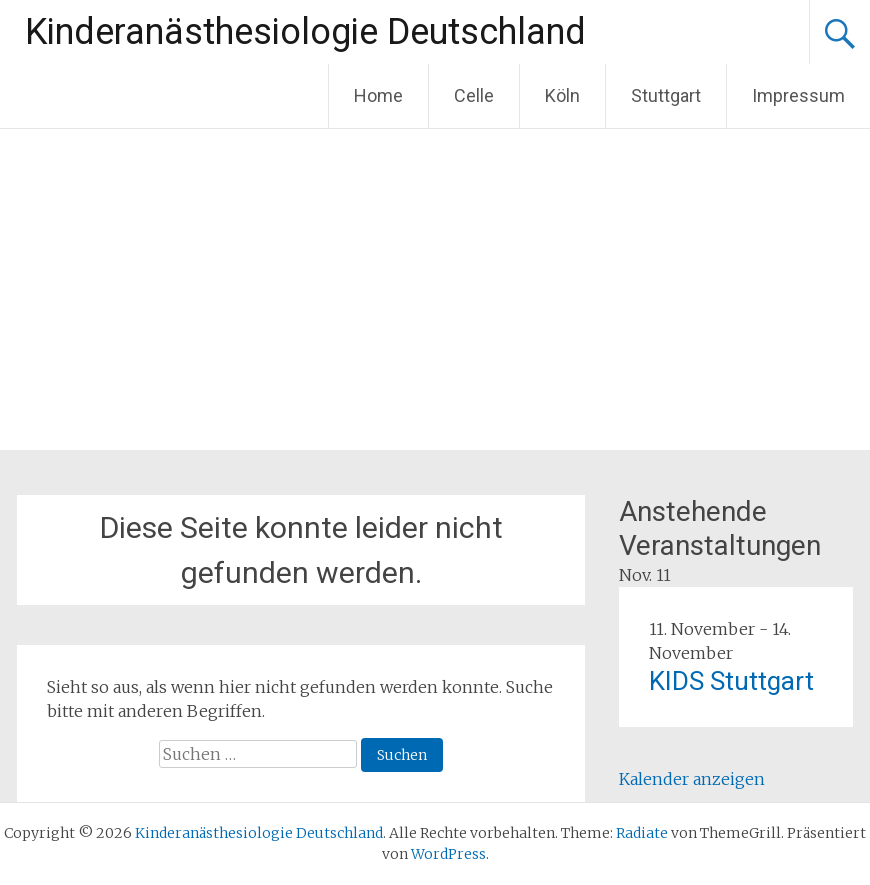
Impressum (798, 95)
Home (378, 95)
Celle (474, 95)
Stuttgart (666, 95)
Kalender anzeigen (692, 779)
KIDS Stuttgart (731, 681)
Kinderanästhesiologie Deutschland (305, 32)
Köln (562, 95)
